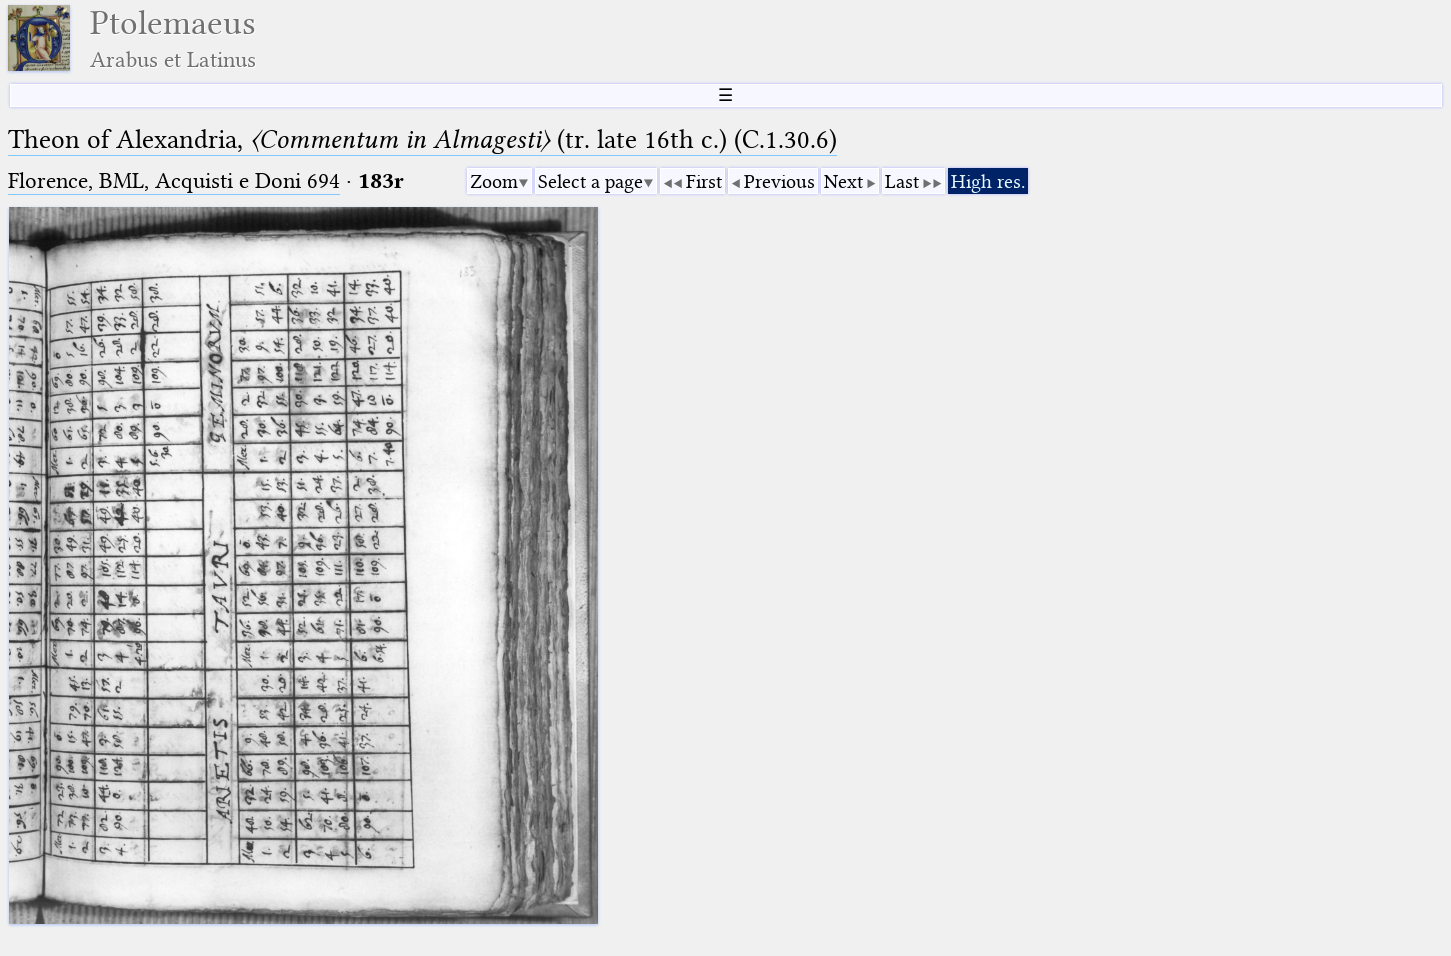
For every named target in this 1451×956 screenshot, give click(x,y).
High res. (988, 181)
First (704, 181)
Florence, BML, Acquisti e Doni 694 (174, 180)
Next (843, 181)
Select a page (590, 181)
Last (902, 181)
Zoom (494, 181)
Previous (779, 181)
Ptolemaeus (173, 38)
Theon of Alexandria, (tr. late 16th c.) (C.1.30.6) (422, 139)
